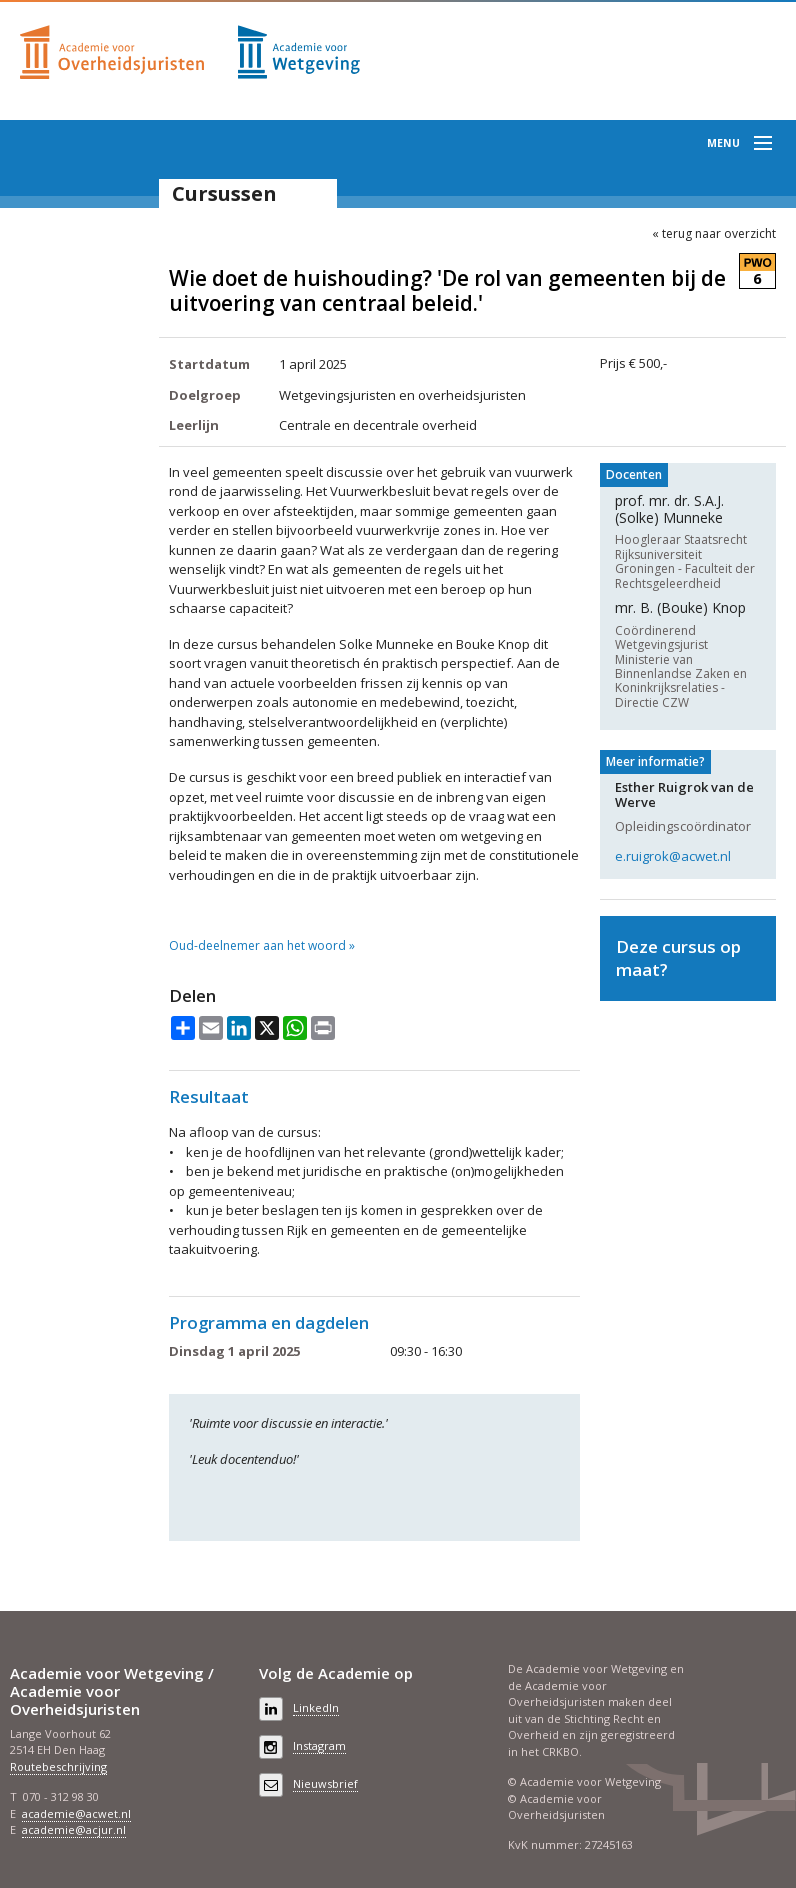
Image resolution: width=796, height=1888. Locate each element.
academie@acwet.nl (76, 1813)
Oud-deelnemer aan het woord (257, 946)
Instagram (319, 1745)
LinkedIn (316, 1707)
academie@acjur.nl (74, 1829)
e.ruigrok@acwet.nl (673, 856)
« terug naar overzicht (714, 234)
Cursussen (224, 193)
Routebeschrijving (58, 1766)
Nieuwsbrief (325, 1783)
